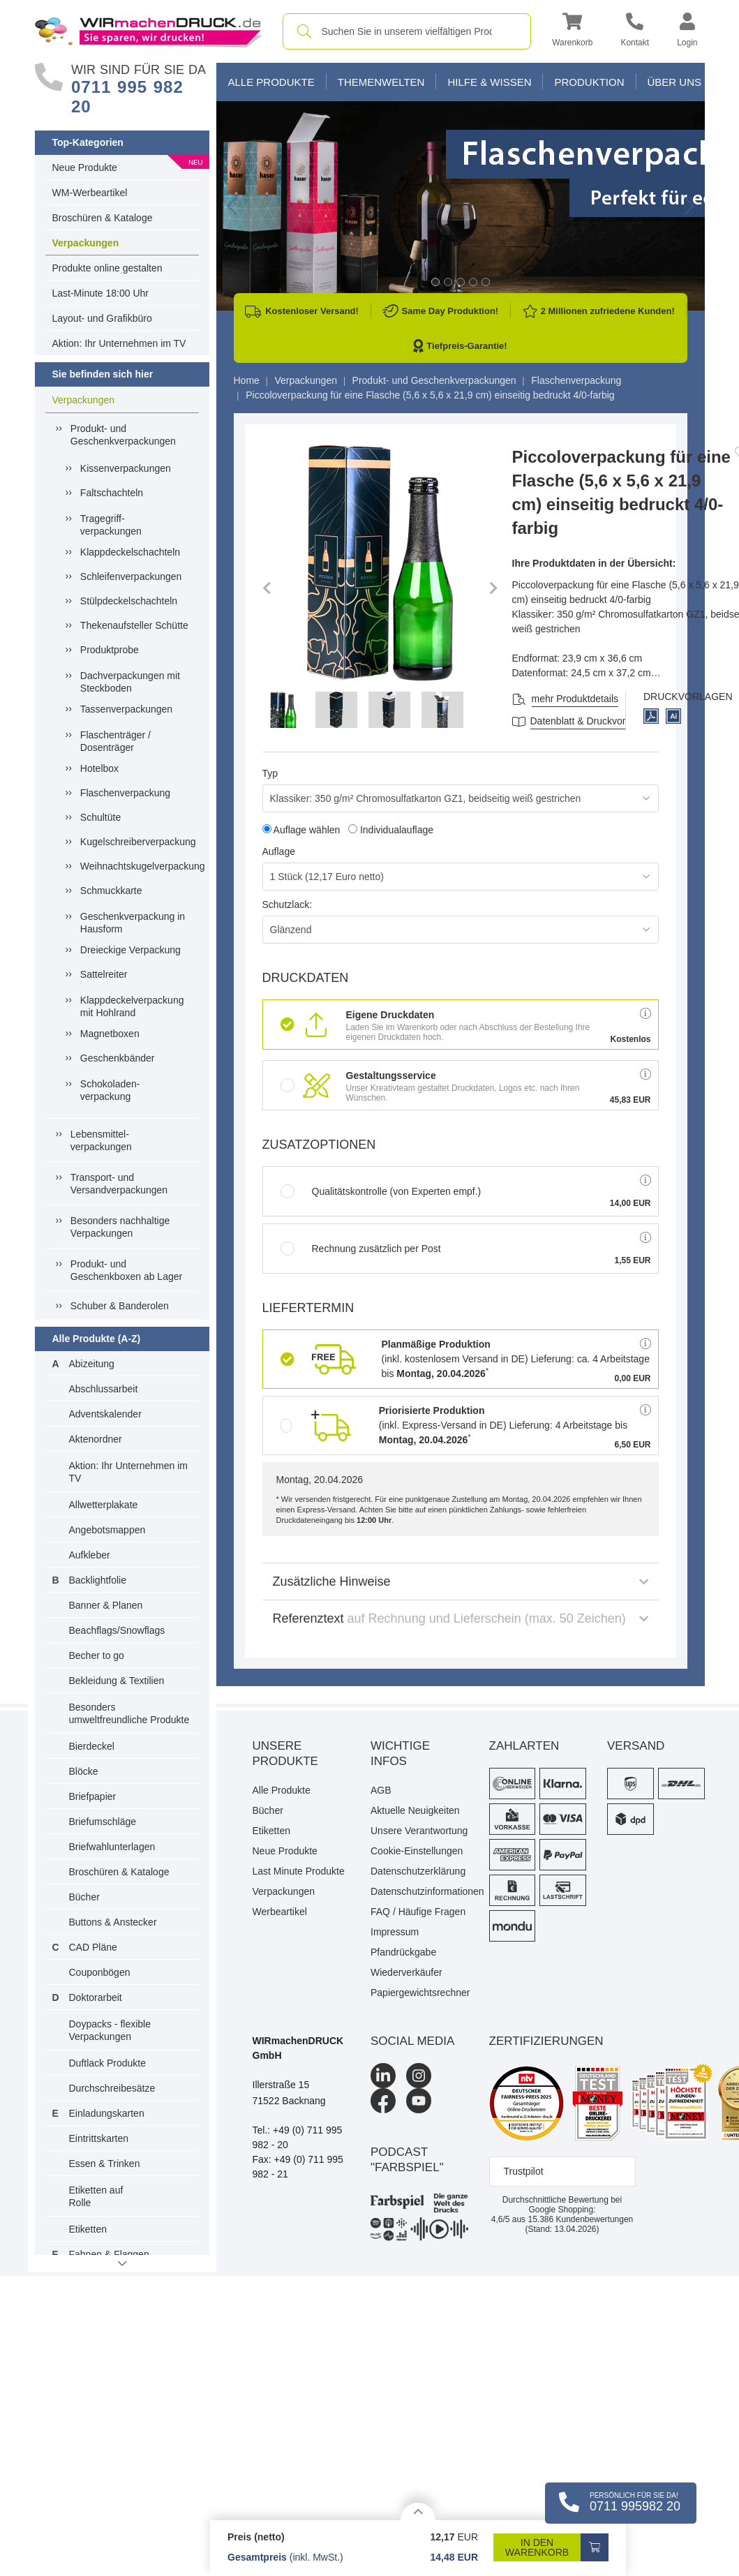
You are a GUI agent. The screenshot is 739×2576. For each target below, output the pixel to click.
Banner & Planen (106, 1605)
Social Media (412, 2041)
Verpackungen (85, 243)
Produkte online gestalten (107, 268)
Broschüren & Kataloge (102, 218)
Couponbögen (99, 1972)
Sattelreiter (104, 974)
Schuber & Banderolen (119, 1305)
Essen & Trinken (104, 2163)
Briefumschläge (103, 1821)
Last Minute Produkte (299, 1871)
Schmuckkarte (111, 890)
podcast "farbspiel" (407, 2159)
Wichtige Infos (400, 1753)
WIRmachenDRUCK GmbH (298, 2048)
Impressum (395, 1931)
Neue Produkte (84, 167)
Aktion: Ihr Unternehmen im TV (119, 343)
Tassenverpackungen (126, 709)
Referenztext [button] (460, 1618)
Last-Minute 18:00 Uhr (100, 293)
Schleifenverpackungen (131, 576)
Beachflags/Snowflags (117, 1630)
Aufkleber (89, 1555)
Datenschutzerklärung (418, 1871)
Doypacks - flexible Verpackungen (110, 2030)
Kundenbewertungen (580, 2219)
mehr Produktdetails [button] (575, 698)
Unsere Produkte (285, 1753)
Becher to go (96, 1655)
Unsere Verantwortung (419, 1830)
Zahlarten (524, 1745)
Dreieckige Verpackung (130, 949)
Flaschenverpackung (125, 792)
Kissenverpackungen (125, 468)
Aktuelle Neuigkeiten (415, 1810)
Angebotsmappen (107, 1530)
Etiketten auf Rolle (96, 2196)
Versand (635, 1745)
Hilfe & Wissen (489, 82)
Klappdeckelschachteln (130, 552)
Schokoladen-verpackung (110, 1090)
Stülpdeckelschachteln (128, 600)
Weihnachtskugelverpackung (136, 866)
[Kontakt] (634, 32)
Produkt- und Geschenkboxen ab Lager (126, 1270)
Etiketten (88, 2229)
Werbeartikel (280, 1911)
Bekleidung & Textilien (117, 1680)
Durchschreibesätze (112, 2088)
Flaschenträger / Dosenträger (115, 741)
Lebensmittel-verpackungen (101, 1140)
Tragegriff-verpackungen (111, 525)
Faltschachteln (111, 492)
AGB (381, 1790)
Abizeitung (91, 1364)
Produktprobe (109, 649)
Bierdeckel (91, 1746)
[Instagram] (418, 2075)
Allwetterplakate (103, 1505)
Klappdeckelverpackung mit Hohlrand (132, 1006)
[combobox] (407, 31)
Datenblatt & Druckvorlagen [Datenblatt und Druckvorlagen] (590, 721)
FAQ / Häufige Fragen (418, 1911)
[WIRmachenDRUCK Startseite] (148, 30)
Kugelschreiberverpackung (136, 841)
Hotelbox (99, 768)
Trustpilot (524, 2171)
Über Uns (675, 82)
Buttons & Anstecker (113, 1922)
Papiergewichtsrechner (419, 1992)
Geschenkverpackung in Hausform (132, 923)
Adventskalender (105, 1414)
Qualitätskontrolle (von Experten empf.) (381, 1191)
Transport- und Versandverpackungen (118, 1184)
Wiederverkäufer (406, 1972)
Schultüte (100, 817)
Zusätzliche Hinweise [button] (460, 1581)
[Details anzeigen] (418, 2511)
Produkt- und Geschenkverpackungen (123, 435)
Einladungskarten (106, 2113)
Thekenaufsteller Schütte (134, 625)
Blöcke (83, 1771)
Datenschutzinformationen (419, 1891)
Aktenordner (95, 1439)
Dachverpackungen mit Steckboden (130, 682)
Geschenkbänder (117, 1058)
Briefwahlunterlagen (112, 1847)
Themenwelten (381, 82)
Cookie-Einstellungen (417, 1850)
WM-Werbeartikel (90, 193)
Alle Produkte (271, 82)
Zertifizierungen (546, 2041)
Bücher (84, 1897)
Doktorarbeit (95, 1997)
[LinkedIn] (383, 2075)
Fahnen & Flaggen (109, 2254)
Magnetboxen (110, 1033)
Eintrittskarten (99, 2138)
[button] (572, 32)
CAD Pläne (93, 1947)
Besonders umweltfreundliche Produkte (129, 1713)
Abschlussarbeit (103, 1389)
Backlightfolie (98, 1580)
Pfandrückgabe (403, 1952)
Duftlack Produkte (108, 2063)
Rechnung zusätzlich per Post (361, 1249)
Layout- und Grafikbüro (102, 318)
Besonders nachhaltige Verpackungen (120, 1227)
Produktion (589, 82)
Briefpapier (93, 1796)
